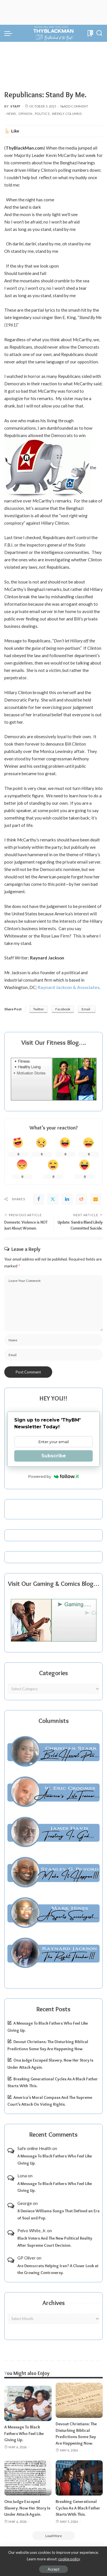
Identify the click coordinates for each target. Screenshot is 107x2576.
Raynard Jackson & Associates (68, 987)
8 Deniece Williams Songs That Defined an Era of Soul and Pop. (58, 2214)
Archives (54, 2303)
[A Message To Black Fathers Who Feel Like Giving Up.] (28, 2403)
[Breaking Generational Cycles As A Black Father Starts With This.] (79, 2478)
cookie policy (69, 2559)
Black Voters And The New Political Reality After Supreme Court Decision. (54, 2242)
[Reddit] (81, 1199)
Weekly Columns (67, 113)
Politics (42, 113)
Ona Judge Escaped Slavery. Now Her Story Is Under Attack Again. (27, 2508)
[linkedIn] (67, 1199)
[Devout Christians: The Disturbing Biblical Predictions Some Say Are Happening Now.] (79, 2400)
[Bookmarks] (89, 33)
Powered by (53, 1476)
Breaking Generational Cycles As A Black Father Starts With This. (78, 2508)
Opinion (25, 113)
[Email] (95, 1199)
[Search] (99, 33)
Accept (53, 2569)
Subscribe (53, 1455)
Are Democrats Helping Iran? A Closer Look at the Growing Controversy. (57, 2269)
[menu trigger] (9, 33)
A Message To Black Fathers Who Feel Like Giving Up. (54, 2159)
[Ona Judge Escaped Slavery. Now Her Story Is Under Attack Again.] (28, 2478)
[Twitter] (52, 1199)
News (11, 113)
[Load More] (53, 2535)
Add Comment (74, 106)
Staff (16, 106)
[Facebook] (38, 1199)
